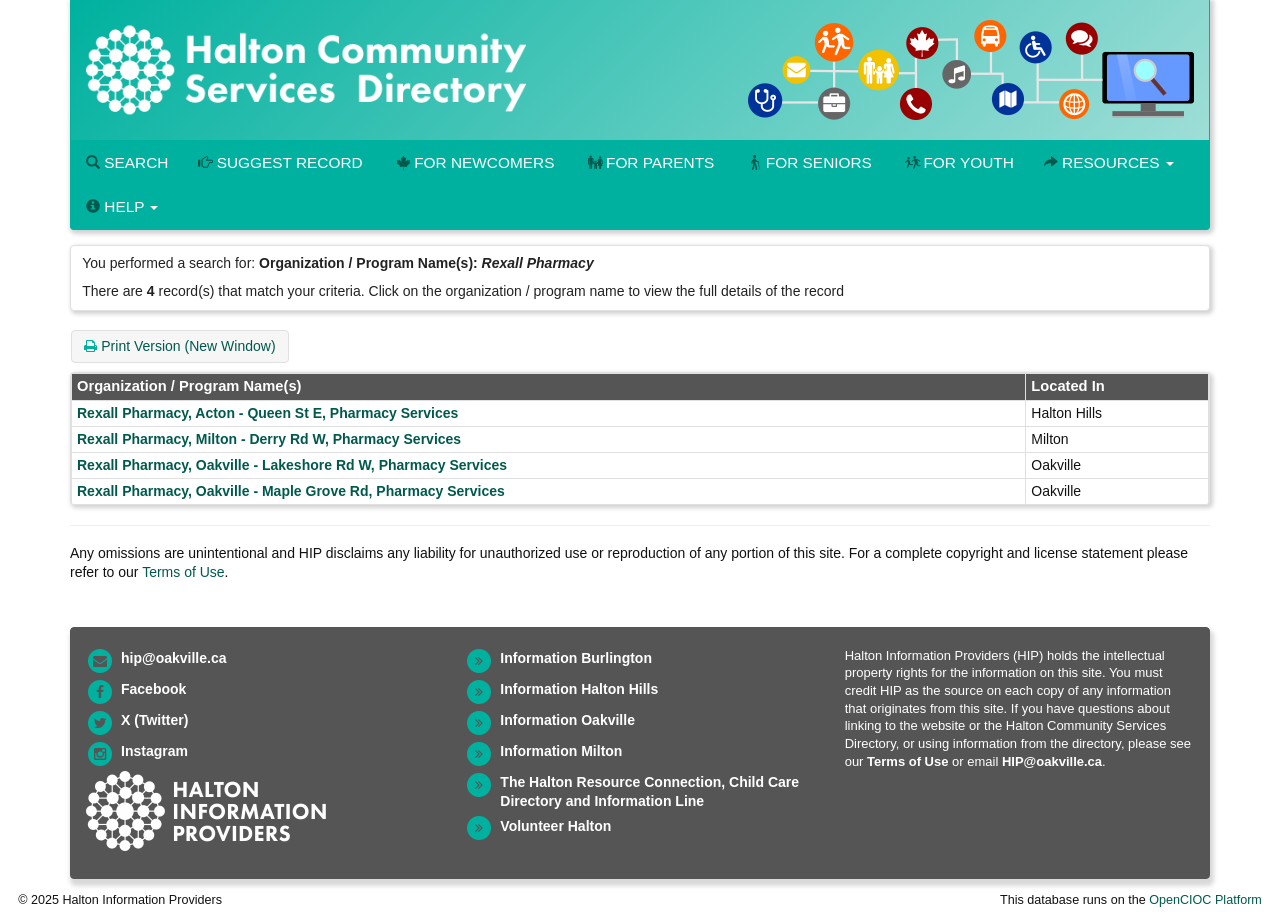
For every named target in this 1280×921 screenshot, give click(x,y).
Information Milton (561, 751)
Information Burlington (576, 658)
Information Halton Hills (579, 689)
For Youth (958, 162)
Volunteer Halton (555, 826)
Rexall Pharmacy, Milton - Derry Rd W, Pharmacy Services (269, 439)
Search (127, 162)
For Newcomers (474, 162)
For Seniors (808, 162)
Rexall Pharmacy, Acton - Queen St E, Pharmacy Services (267, 413)
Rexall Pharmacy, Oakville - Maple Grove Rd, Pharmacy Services (291, 491)
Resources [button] (1109, 162)
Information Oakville (567, 720)
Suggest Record (280, 162)
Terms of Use (183, 572)
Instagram (154, 751)
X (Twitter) (154, 720)
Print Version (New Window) (179, 346)
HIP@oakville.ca (1052, 761)
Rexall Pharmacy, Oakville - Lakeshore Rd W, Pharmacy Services (292, 465)
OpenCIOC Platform (1205, 900)
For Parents (649, 162)
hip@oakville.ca (173, 658)
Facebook (153, 689)
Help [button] (122, 206)
